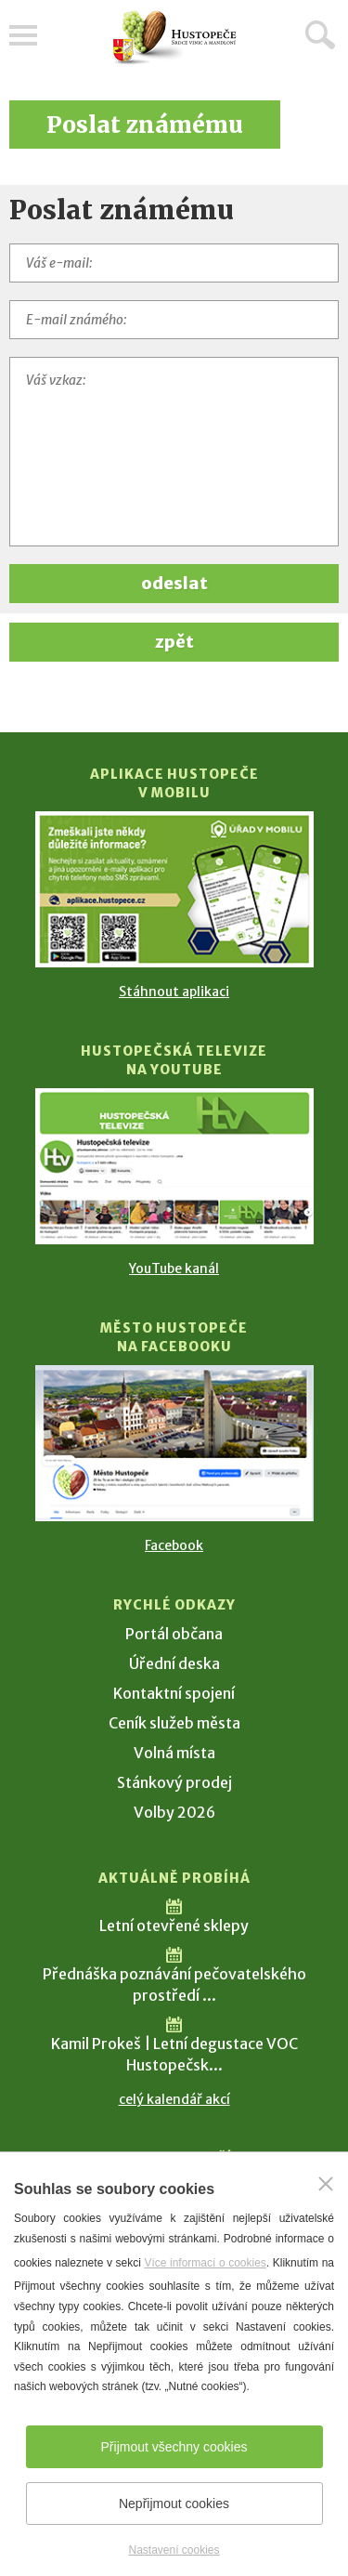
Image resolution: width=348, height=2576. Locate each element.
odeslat (174, 583)
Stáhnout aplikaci (174, 991)
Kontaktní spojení (174, 1693)
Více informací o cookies (204, 2262)
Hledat (320, 34)
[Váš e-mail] (174, 263)
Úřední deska (174, 1663)
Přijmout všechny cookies (174, 2446)
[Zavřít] (325, 2183)
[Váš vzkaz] (174, 451)
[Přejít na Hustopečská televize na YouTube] (174, 1166)
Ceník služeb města (174, 1723)
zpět (174, 641)
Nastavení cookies (173, 2549)
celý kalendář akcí (174, 2099)
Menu (23, 35)
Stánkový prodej (174, 1782)
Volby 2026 (174, 1812)
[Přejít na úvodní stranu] (174, 37)
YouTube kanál (174, 1268)
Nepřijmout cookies (174, 2503)
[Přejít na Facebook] (174, 1443)
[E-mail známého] (174, 319)
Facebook (174, 1545)
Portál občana (174, 1633)
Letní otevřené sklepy (174, 1925)
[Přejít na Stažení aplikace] (174, 889)
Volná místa (174, 1752)
